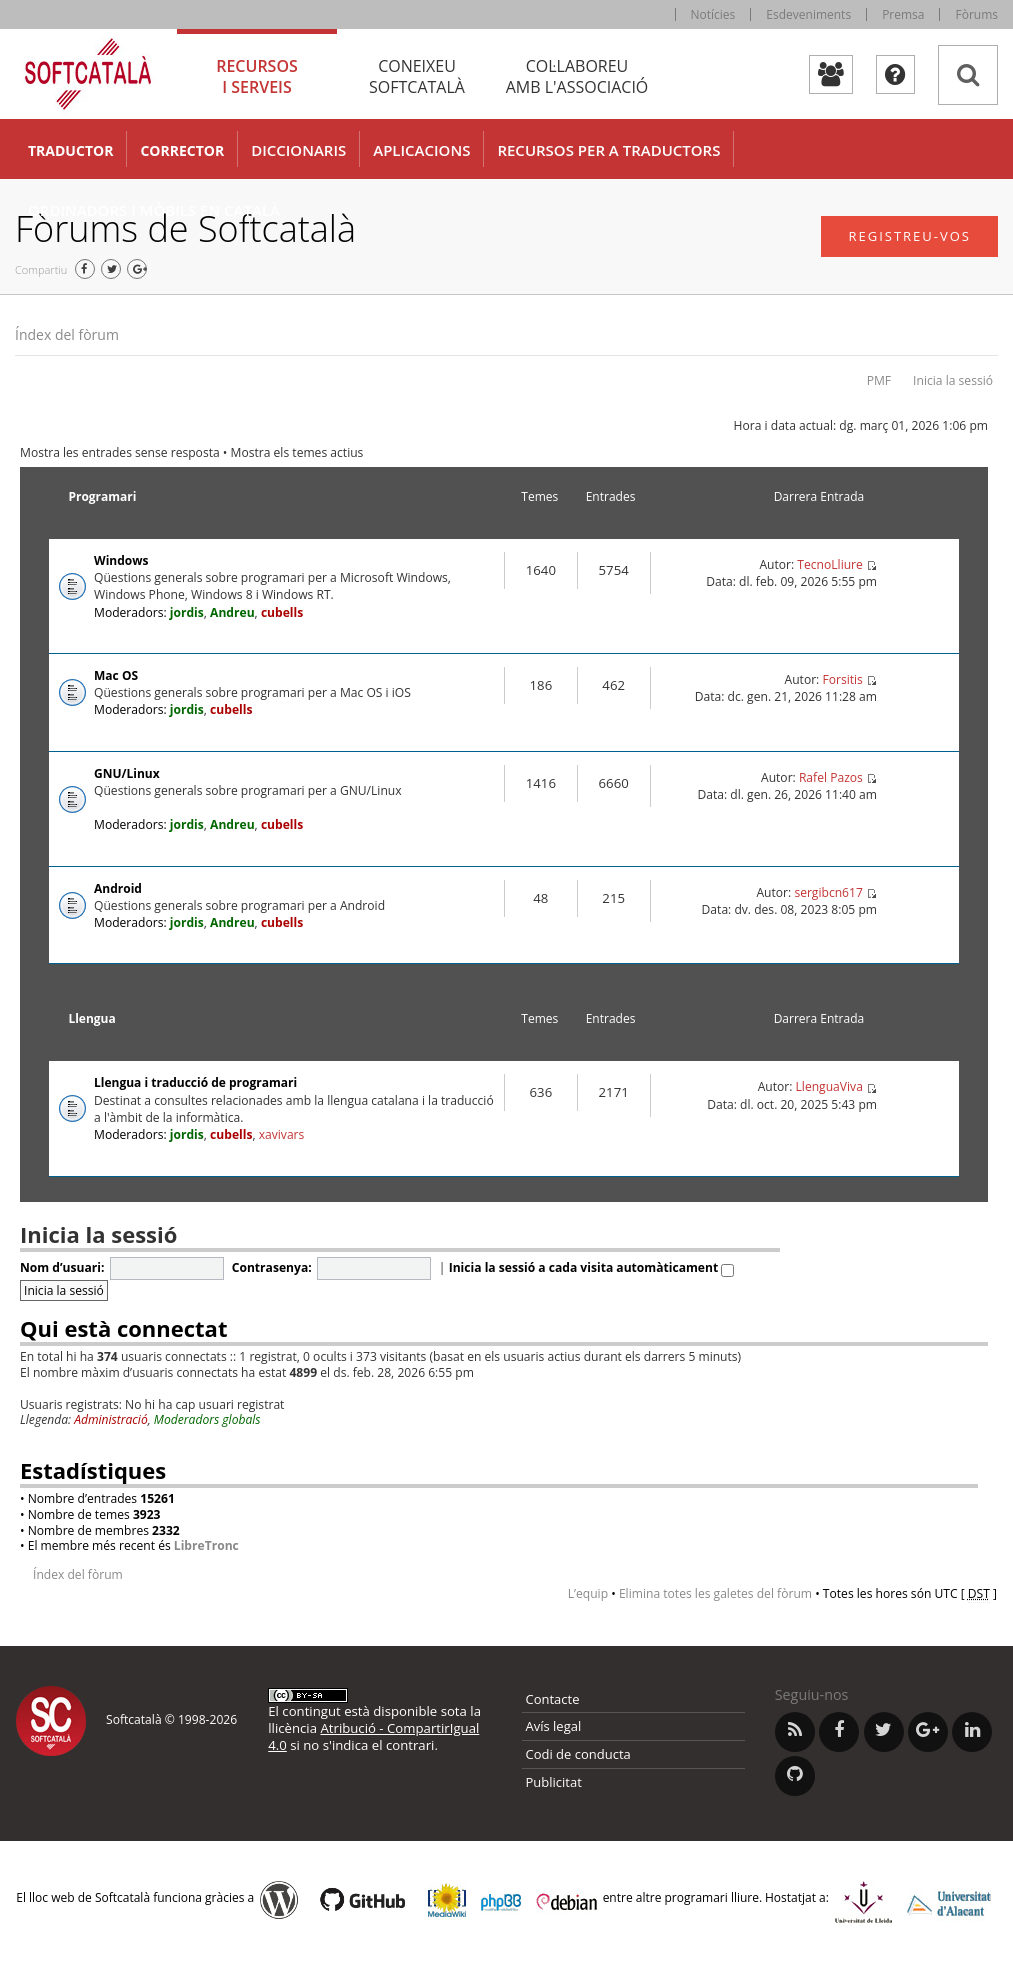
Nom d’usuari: (62, 1267)
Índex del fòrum (67, 334)
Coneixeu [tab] (417, 76)
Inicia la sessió (953, 380)
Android (118, 888)
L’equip (588, 1593)
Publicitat (554, 1782)
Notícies (713, 14)
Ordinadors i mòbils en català (154, 210)
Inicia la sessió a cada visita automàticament (592, 1267)
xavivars (282, 1134)
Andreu (232, 612)
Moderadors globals (207, 1419)
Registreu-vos (909, 236)
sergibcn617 (828, 892)
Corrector (182, 150)
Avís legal (554, 1726)
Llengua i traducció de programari (195, 1082)
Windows (121, 560)
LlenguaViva (829, 1086)
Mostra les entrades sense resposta (120, 452)
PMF (879, 380)
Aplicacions (421, 150)
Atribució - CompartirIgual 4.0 (373, 1736)
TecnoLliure (830, 564)
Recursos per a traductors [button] (608, 150)
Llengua (91, 1018)
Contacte (553, 1699)
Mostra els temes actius (297, 452)
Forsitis (842, 679)
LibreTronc (206, 1545)
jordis (187, 612)
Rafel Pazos (831, 777)
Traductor (70, 150)
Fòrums (976, 14)
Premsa (903, 14)
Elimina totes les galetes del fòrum (715, 1593)
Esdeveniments (808, 14)
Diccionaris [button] (298, 150)
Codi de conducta (578, 1754)
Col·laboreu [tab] (577, 76)
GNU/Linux (127, 773)
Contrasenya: (272, 1267)
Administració (111, 1419)
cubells (282, 612)
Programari (102, 496)
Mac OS (116, 675)
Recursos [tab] (257, 76)
